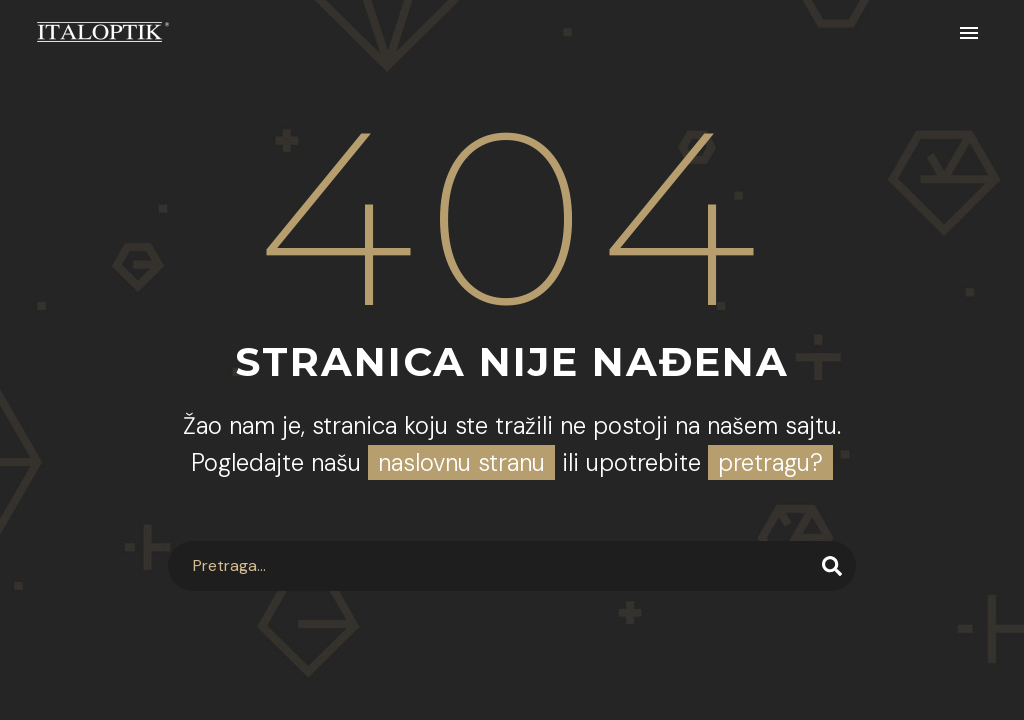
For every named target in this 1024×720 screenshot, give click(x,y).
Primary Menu (969, 33)
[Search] (511, 566)
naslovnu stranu (461, 462)
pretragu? (770, 462)
